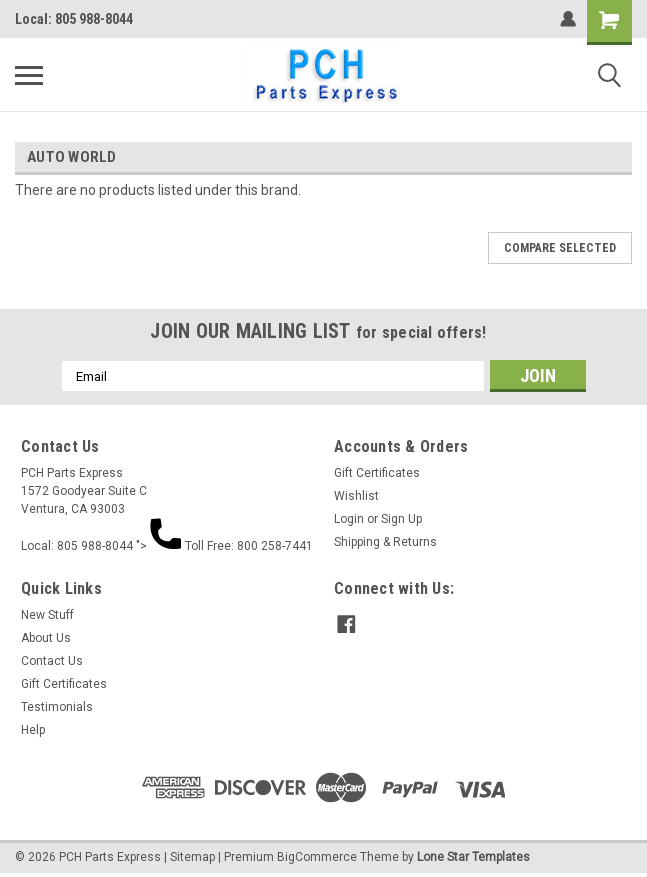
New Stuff (47, 615)
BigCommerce (317, 857)
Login (349, 519)
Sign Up (401, 519)
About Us (46, 638)
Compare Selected (560, 248)
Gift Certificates (377, 473)
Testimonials (57, 707)
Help (33, 730)
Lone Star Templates (473, 857)
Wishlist (356, 496)
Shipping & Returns (385, 542)
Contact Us (52, 661)
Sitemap (192, 857)
